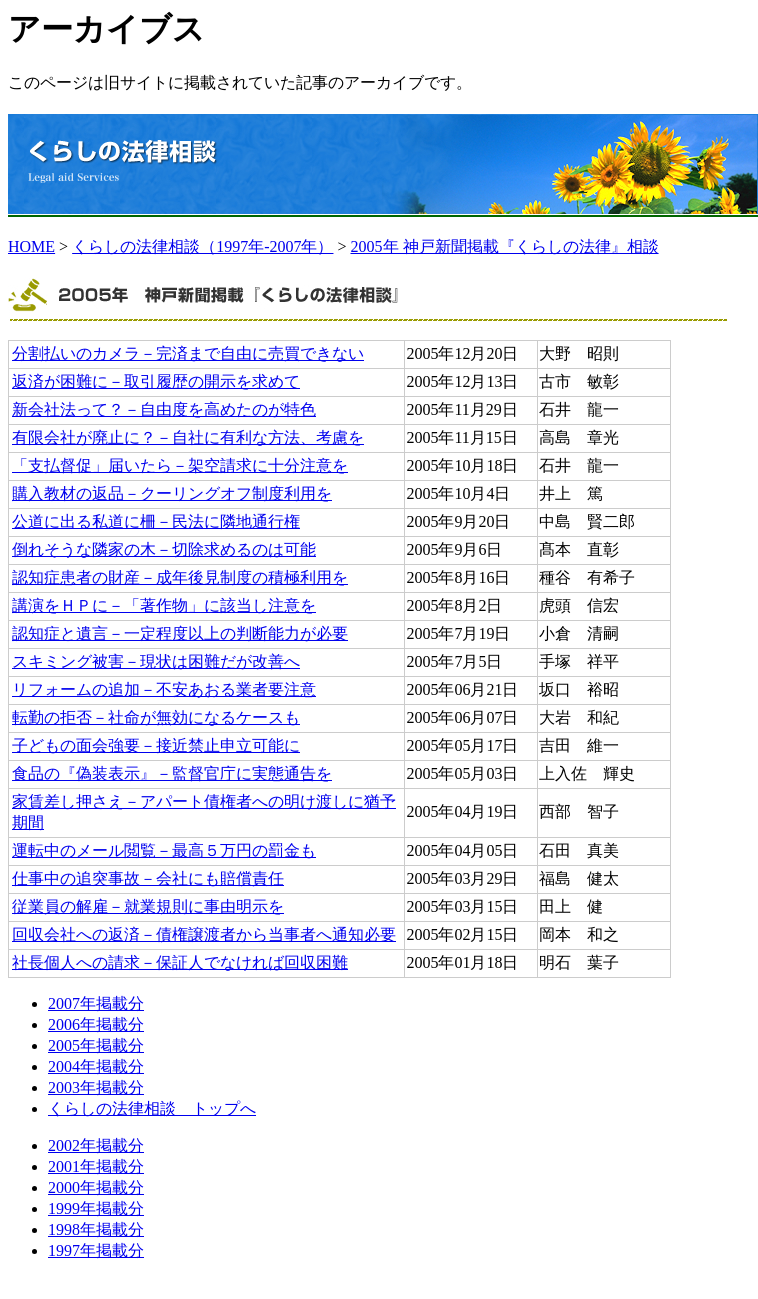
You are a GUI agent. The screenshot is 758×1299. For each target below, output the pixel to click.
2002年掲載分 (96, 1145)
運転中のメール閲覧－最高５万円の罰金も (164, 850)
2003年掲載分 (96, 1087)
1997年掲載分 (96, 1250)
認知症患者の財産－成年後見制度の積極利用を (180, 577)
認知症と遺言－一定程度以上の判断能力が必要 (180, 633)
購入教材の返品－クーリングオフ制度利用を (172, 493)
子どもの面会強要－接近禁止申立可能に (156, 745)
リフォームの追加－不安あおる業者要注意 (164, 689)
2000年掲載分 (96, 1187)
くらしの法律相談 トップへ (152, 1108)
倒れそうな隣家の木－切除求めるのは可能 (164, 549)
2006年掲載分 (96, 1024)
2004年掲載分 (96, 1066)
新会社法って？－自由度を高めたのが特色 (164, 409)
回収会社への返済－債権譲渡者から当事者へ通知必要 (204, 934)
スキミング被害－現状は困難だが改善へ (156, 661)
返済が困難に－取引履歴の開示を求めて (156, 381)
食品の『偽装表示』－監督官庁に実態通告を (172, 773)
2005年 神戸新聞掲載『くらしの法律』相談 (505, 246)
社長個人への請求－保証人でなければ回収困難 (180, 962)
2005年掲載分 (96, 1045)
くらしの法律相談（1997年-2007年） (202, 246)
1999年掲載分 (96, 1208)
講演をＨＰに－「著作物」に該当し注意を (164, 605)
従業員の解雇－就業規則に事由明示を (148, 906)
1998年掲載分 (96, 1229)
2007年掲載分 (96, 1003)
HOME (31, 246)
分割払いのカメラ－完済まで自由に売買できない (188, 353)
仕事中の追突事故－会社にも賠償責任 (148, 878)
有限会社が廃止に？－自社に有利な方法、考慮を (188, 437)
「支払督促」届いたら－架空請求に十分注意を (180, 465)
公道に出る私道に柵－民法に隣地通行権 (156, 521)
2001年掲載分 (96, 1166)
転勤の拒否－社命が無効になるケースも (156, 717)
